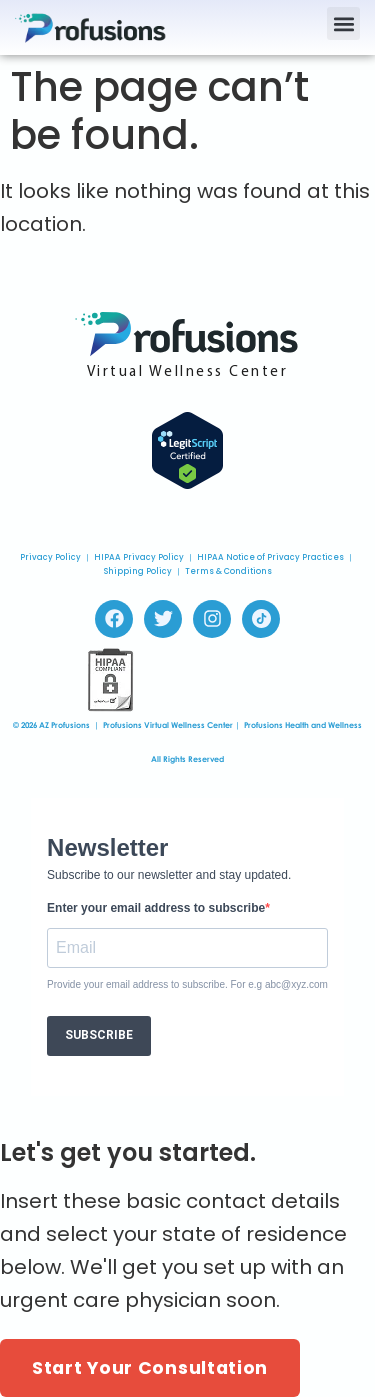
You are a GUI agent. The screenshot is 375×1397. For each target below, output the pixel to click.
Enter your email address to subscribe (156, 908)
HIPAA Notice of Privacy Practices (270, 557)
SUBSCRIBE (99, 1035)
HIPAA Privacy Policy (139, 557)
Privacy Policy (50, 557)
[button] (343, 23)
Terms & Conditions (228, 571)
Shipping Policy (138, 571)
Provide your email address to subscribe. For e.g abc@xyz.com (187, 985)
